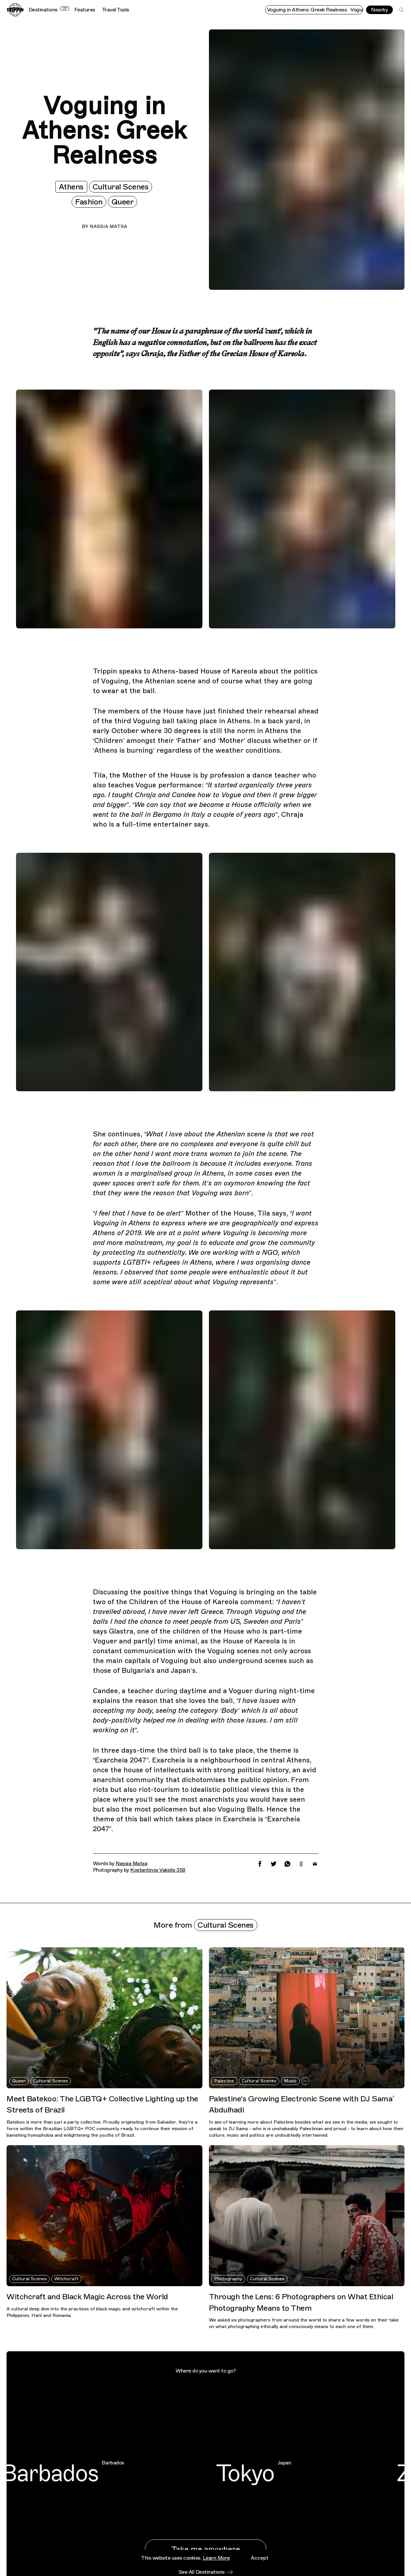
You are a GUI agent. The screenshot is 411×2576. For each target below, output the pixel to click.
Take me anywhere (205, 2549)
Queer (122, 202)
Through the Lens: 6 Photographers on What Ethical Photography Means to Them (301, 2302)
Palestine (224, 2081)
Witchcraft (66, 2279)
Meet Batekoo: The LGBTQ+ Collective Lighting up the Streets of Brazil (102, 2104)
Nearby (379, 10)
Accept (259, 2570)
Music (290, 2081)
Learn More (216, 2570)
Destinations (48, 10)
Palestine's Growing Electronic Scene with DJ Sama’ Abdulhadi (301, 2104)
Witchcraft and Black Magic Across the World (87, 2297)
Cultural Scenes (121, 187)
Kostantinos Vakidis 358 (157, 1870)
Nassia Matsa (108, 226)
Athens (71, 187)
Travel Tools (115, 10)
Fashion (89, 202)
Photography (228, 2279)
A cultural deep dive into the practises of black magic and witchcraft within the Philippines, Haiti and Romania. (92, 2312)
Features (84, 10)
